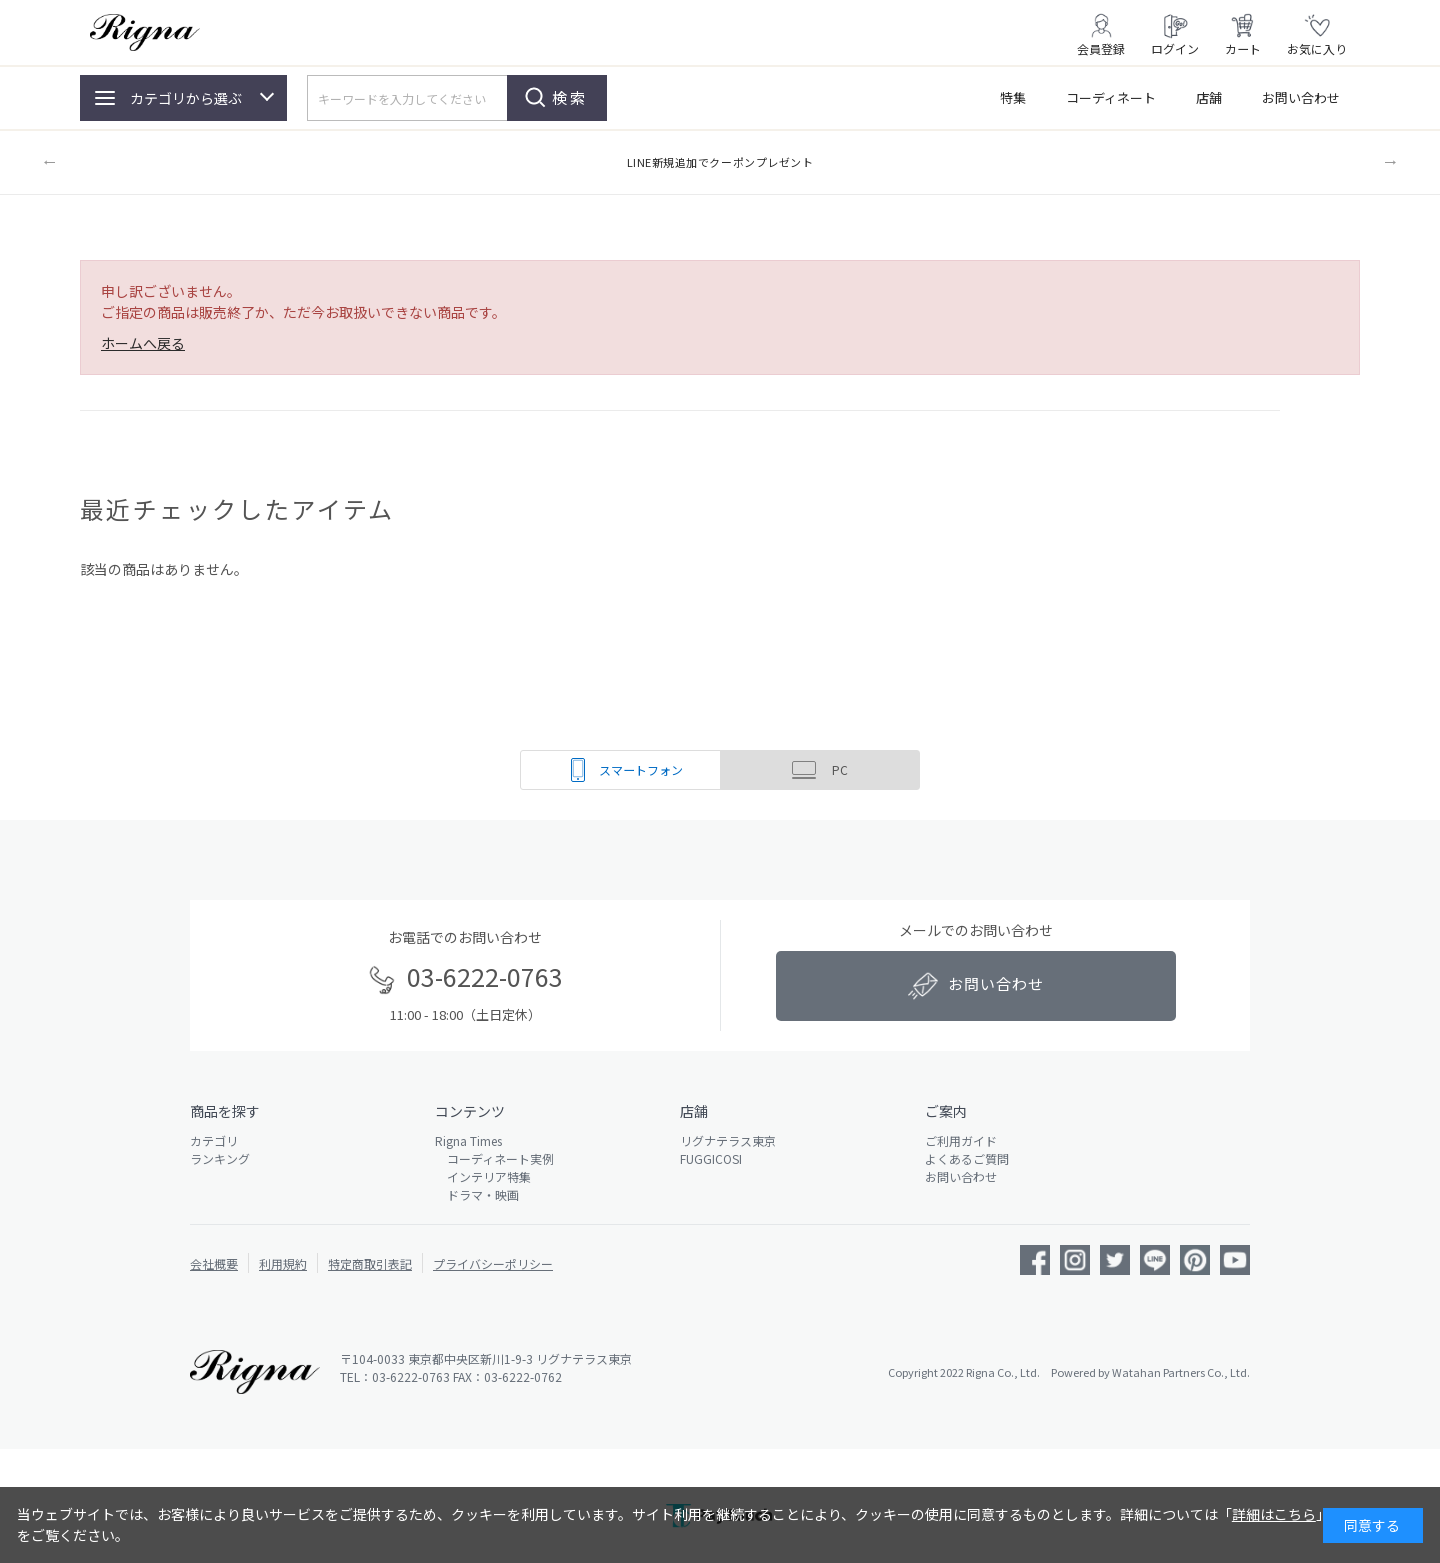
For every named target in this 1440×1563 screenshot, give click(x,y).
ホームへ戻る (143, 343)
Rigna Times (468, 1140)
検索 (570, 97)
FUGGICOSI (711, 1158)
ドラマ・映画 (477, 1194)
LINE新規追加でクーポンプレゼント (720, 162)
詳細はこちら (1274, 1514)
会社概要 (214, 1263)
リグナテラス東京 (728, 1140)
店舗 (1209, 97)
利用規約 (283, 1263)
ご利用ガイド (961, 1140)
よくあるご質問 (967, 1158)
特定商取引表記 (370, 1263)
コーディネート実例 (494, 1158)
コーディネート (1111, 97)
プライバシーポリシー (493, 1263)
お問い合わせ (1301, 97)
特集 (1013, 97)
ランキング (220, 1158)
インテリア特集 (483, 1176)
